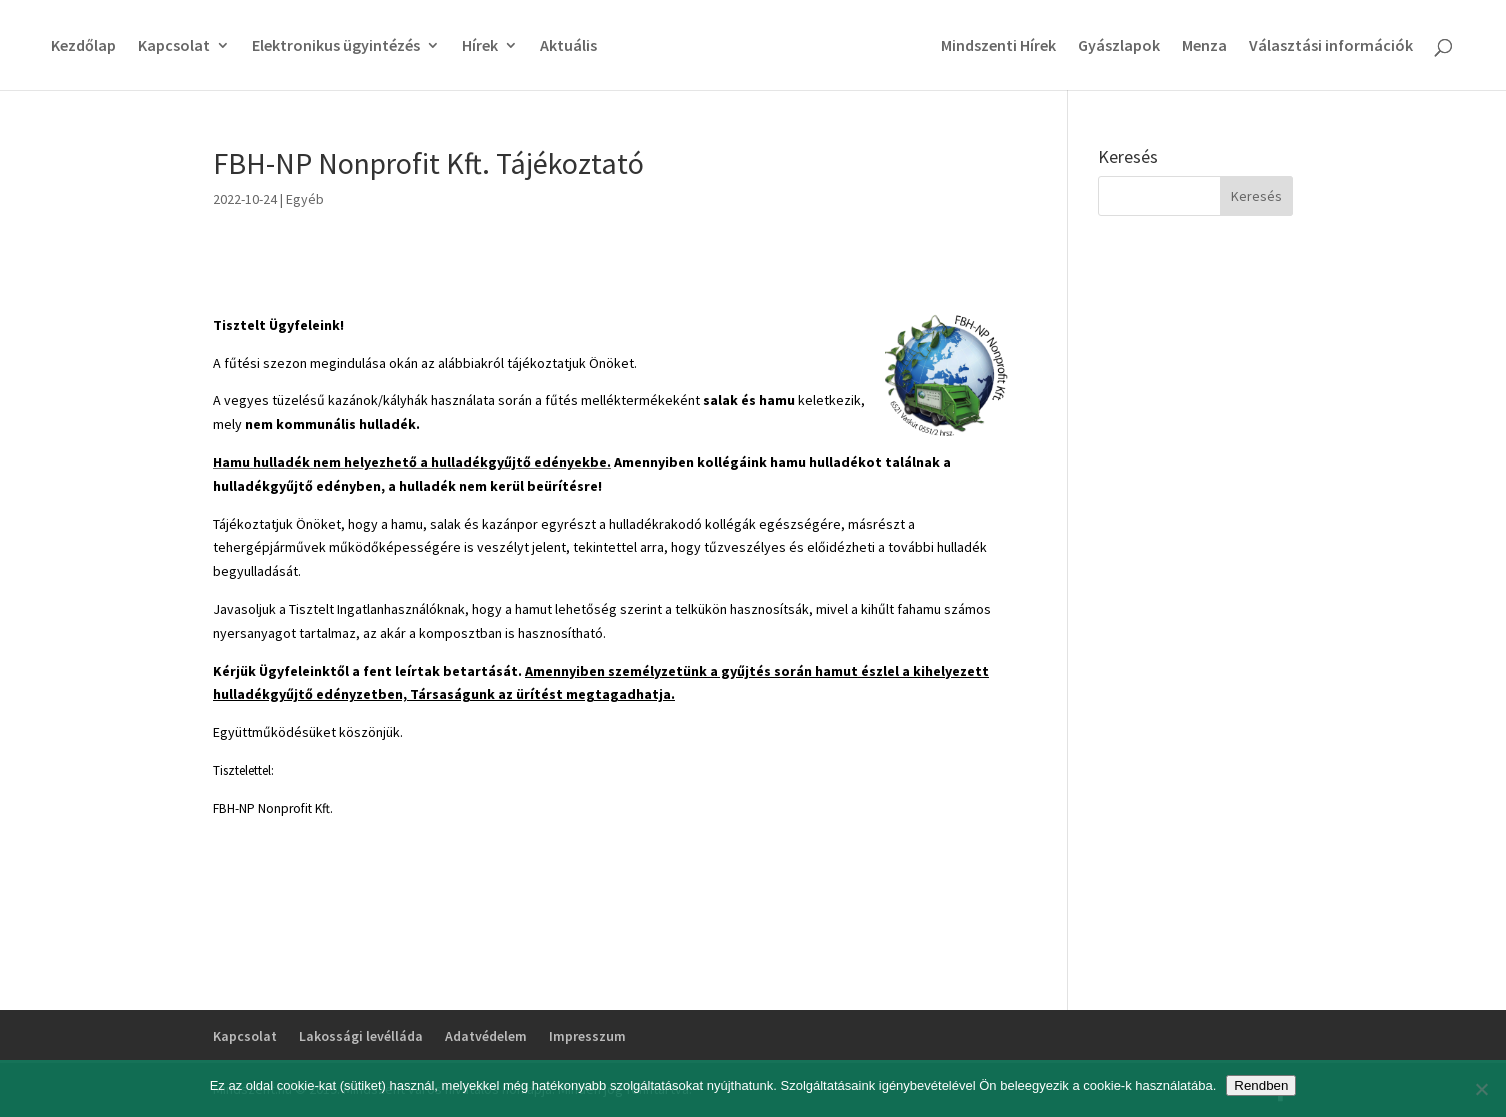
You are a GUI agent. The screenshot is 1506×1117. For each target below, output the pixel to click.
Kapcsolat (174, 46)
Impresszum (587, 1036)
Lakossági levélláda (361, 1036)
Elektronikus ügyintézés (336, 46)
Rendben (1261, 1085)
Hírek (480, 46)
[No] (1481, 1089)
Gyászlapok (1119, 46)
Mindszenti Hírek (998, 46)
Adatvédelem (486, 1036)
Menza (1204, 46)
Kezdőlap (83, 46)
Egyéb (305, 199)
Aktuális (568, 46)
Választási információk (1331, 46)
